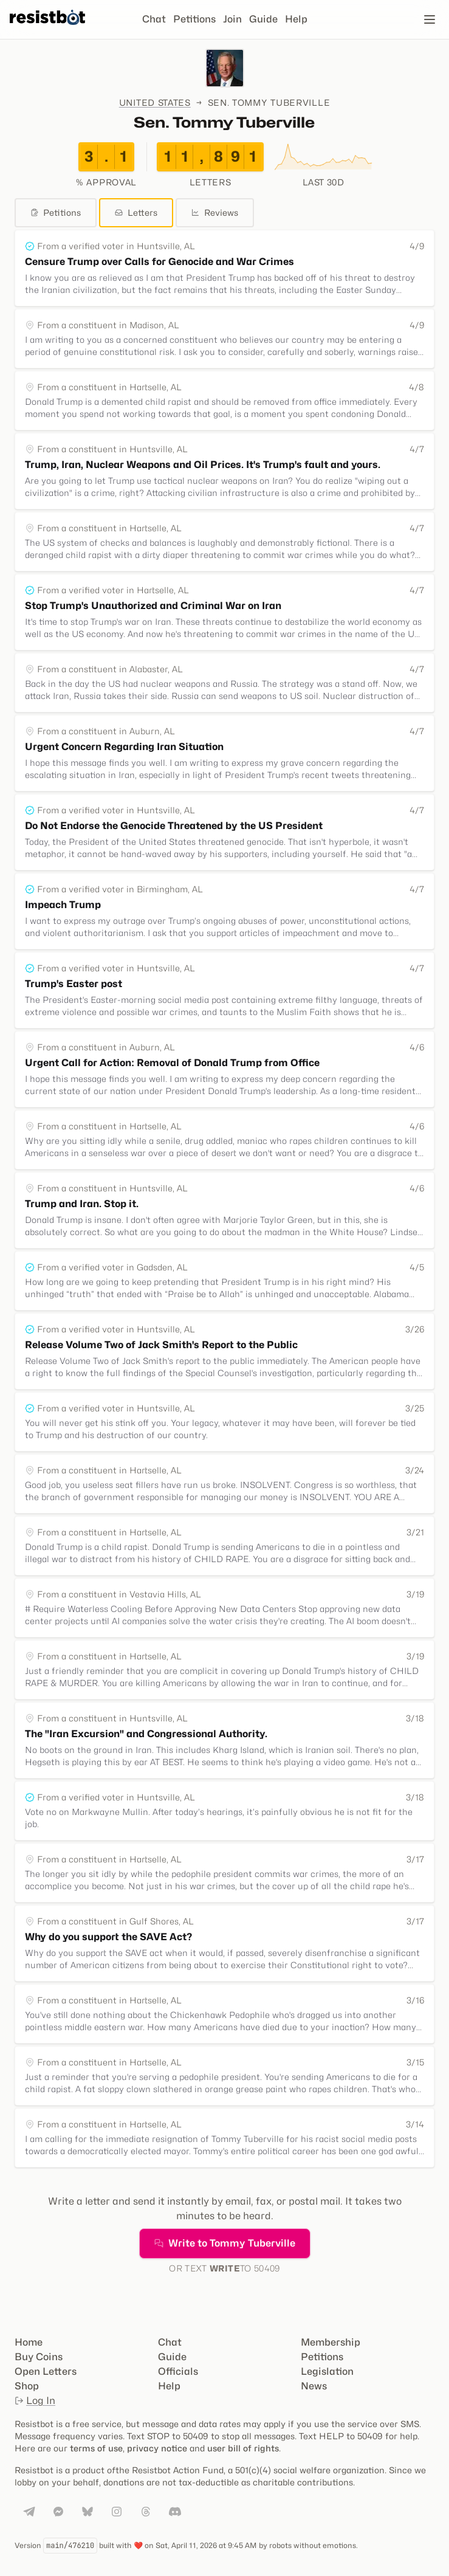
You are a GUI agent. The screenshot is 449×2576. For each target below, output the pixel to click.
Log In (35, 2400)
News (314, 2386)
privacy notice (157, 2448)
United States (155, 102)
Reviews (214, 212)
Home (29, 2342)
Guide (263, 19)
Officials (178, 2371)
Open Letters (46, 2371)
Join (232, 19)
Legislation (327, 2371)
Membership (330, 2342)
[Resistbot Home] (47, 29)
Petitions (194, 19)
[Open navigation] (429, 19)
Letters (136, 212)
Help (296, 19)
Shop (27, 2386)
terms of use (96, 2448)
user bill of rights (243, 2448)
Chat (154, 19)
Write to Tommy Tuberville (224, 2243)
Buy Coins (39, 2357)
